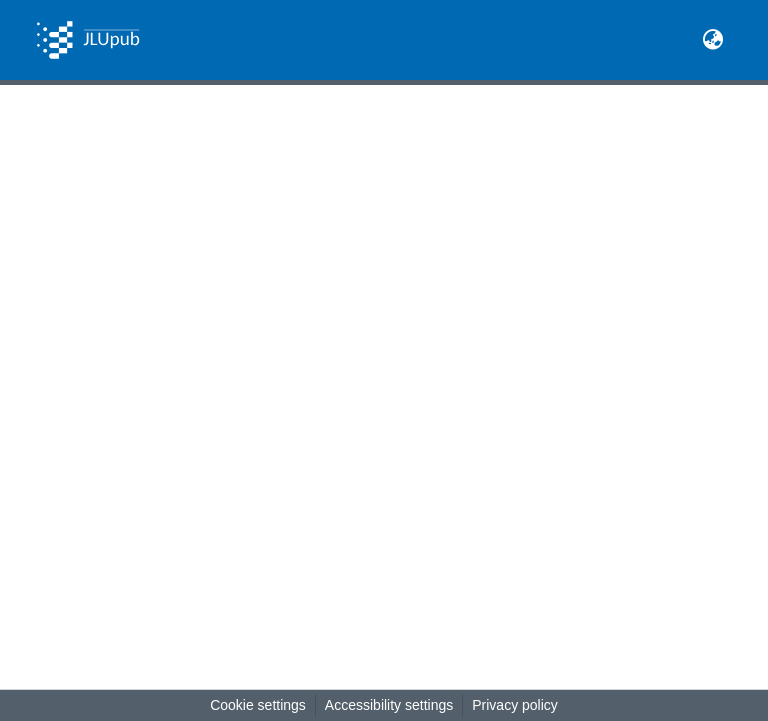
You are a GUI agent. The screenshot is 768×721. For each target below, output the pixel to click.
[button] (88, 40)
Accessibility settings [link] (389, 705)
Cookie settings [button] (258, 705)
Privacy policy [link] (515, 705)
